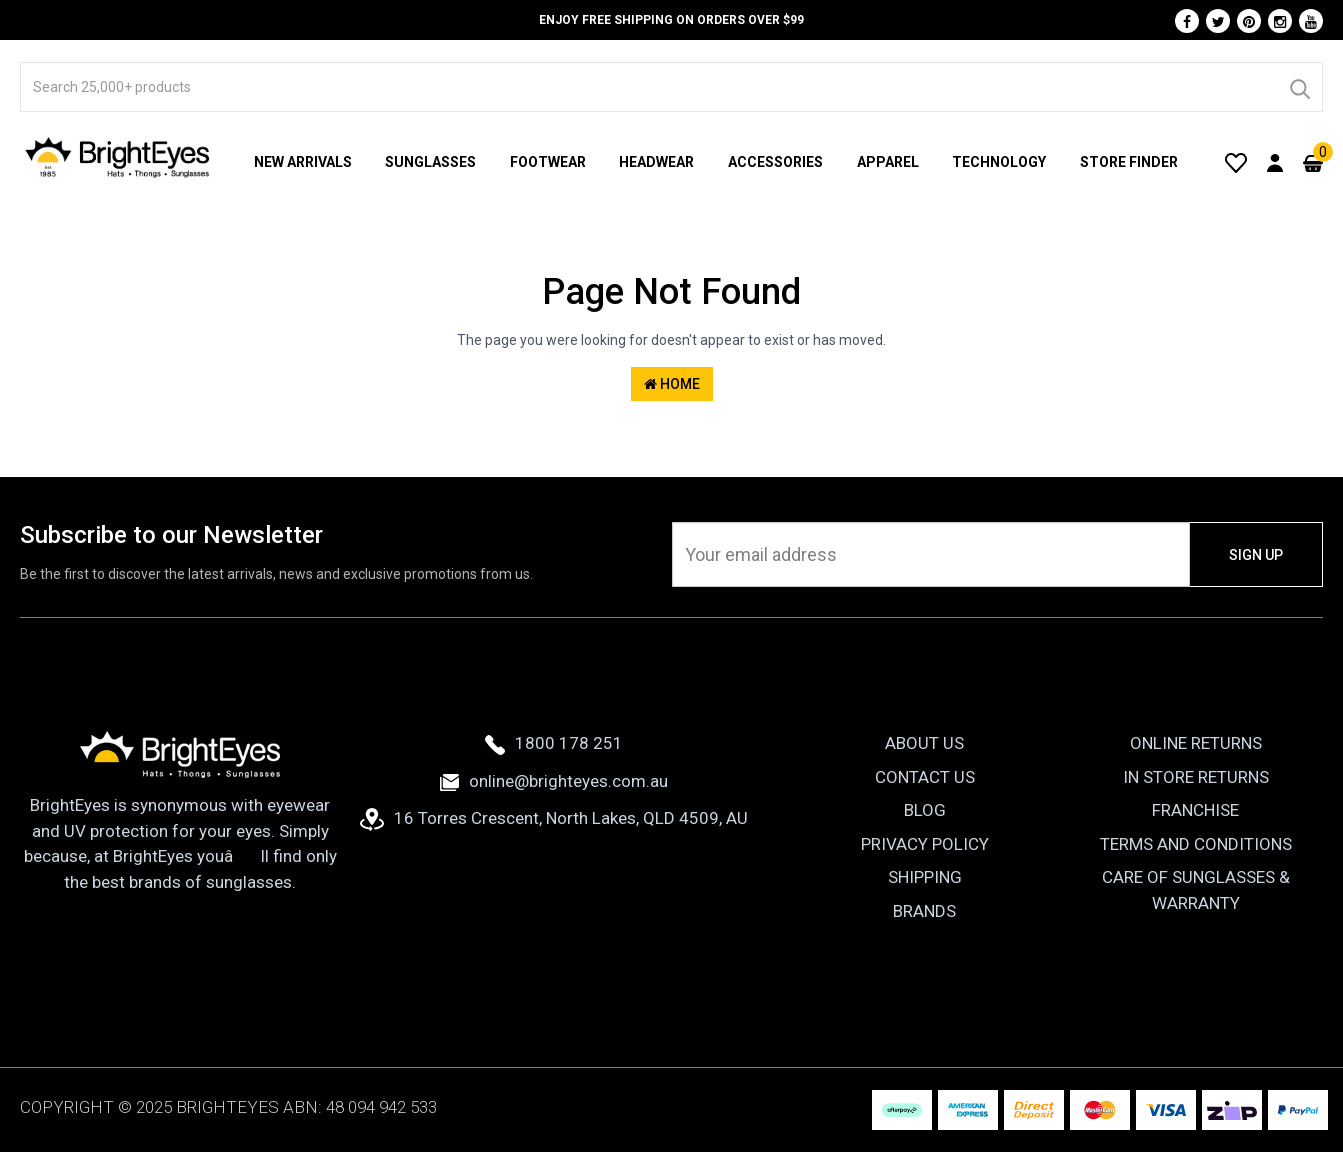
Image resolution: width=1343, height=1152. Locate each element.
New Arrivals (303, 162)
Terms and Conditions (1196, 844)
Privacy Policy (925, 844)
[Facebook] (1187, 21)
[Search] (1299, 87)
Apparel (888, 162)
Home (672, 384)
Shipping (925, 877)
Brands (924, 911)
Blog (925, 810)
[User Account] (1275, 162)
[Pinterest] (1249, 21)
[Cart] (1313, 162)
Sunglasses (430, 162)
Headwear (656, 162)
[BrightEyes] (118, 157)
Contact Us (925, 777)
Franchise (1195, 810)
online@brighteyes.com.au (554, 781)
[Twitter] (1218, 21)
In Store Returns (1196, 777)
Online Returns (1196, 743)
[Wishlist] (1236, 162)
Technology (999, 162)
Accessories (775, 162)
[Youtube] (1311, 21)
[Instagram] (1280, 21)
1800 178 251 (554, 743)
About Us (924, 743)
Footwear (548, 162)
